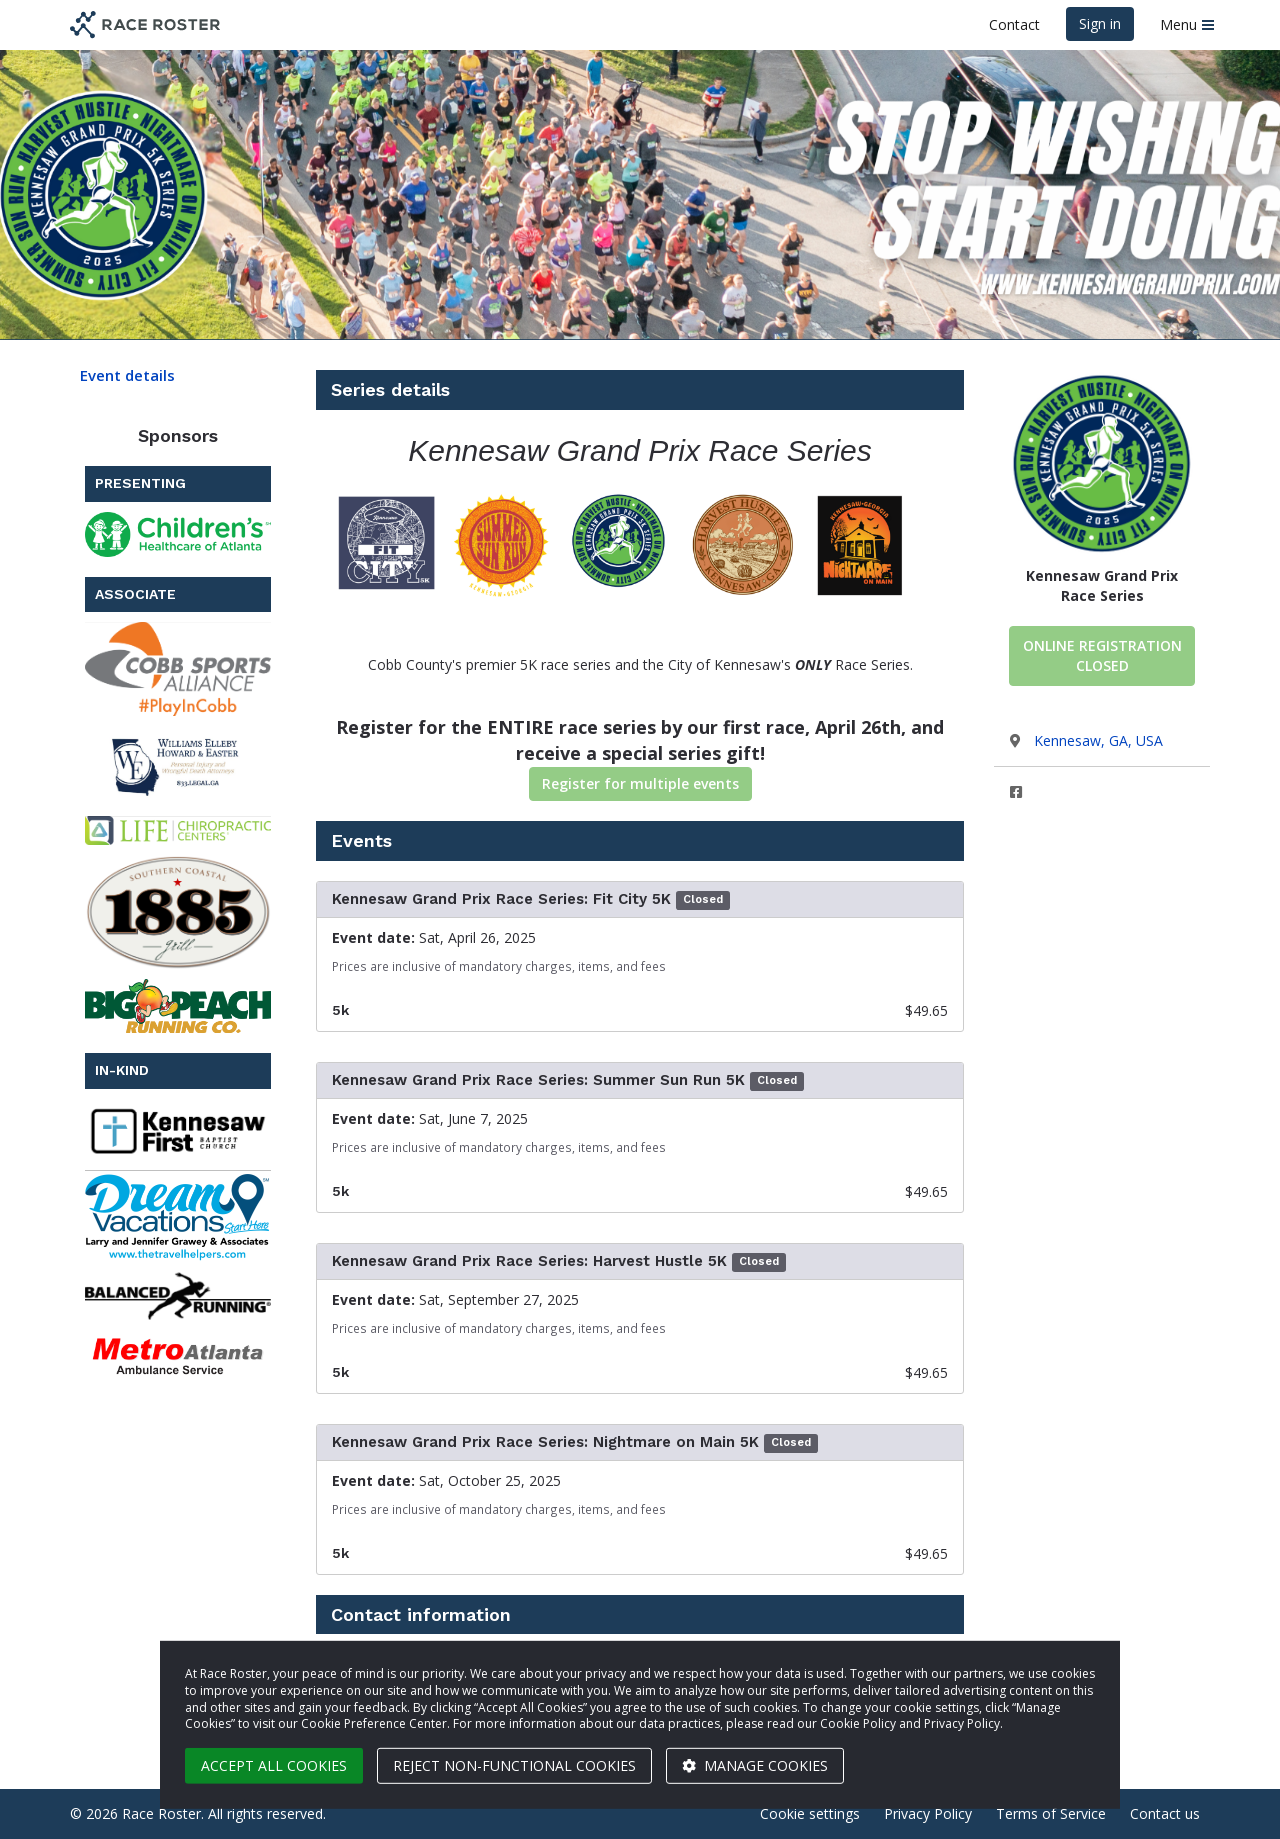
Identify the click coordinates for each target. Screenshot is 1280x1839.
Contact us (1165, 1813)
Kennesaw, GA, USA (1098, 740)
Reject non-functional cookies (514, 1765)
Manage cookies (755, 1765)
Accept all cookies (274, 1765)
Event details (127, 375)
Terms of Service (1051, 1813)
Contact (1014, 24)
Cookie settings (810, 1813)
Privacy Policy (928, 1813)
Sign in (1100, 23)
